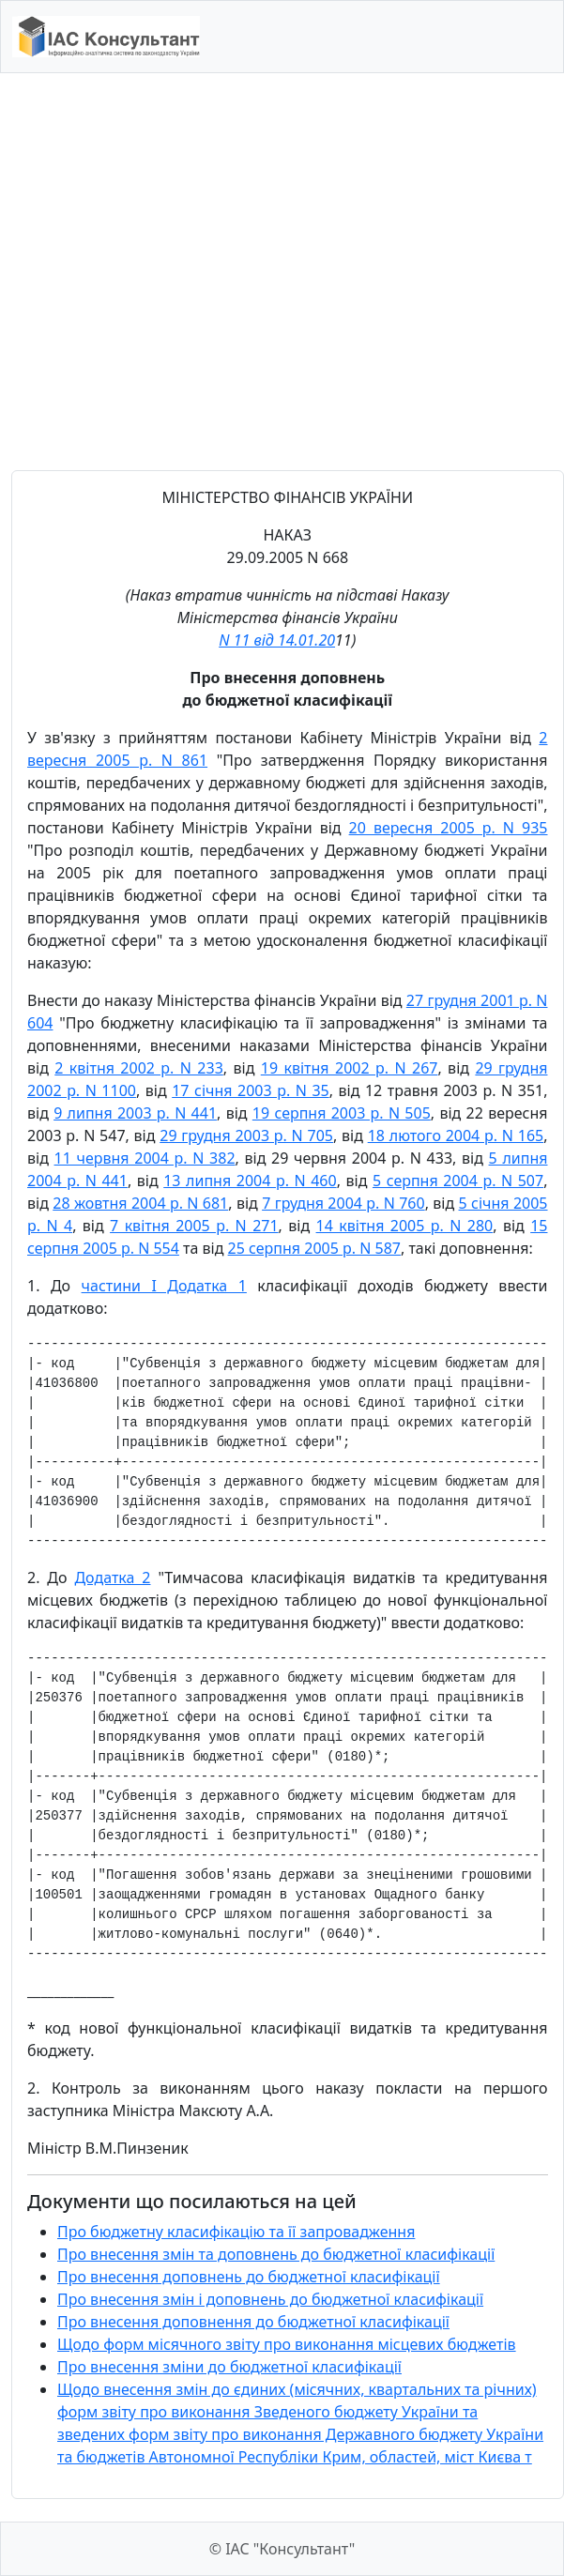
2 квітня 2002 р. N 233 (138, 1068)
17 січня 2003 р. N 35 (250, 1090)
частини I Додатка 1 (164, 1285)
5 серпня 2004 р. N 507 (458, 1180)
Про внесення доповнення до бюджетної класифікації (253, 2321)
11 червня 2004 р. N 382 (145, 1158)
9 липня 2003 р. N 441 (135, 1113)
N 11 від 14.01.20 (277, 640)
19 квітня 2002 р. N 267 (349, 1068)
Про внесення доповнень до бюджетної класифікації (248, 2276)
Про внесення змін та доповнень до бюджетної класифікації (276, 2254)
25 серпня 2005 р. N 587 (314, 1248)
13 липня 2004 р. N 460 (249, 1180)
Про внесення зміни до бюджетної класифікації (229, 2366)
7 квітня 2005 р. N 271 (194, 1225)
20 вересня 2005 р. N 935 (448, 827)
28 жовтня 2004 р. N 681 (140, 1203)
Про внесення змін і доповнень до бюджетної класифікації (270, 2299)
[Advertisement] (176, 272)
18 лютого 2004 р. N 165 (456, 1135)
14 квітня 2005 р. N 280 (405, 1225)
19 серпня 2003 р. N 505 (341, 1113)
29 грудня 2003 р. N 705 (246, 1135)
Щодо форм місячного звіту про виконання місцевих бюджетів (286, 2344)
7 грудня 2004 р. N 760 (343, 1203)
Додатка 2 (112, 1577)
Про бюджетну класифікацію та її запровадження (236, 2231)
